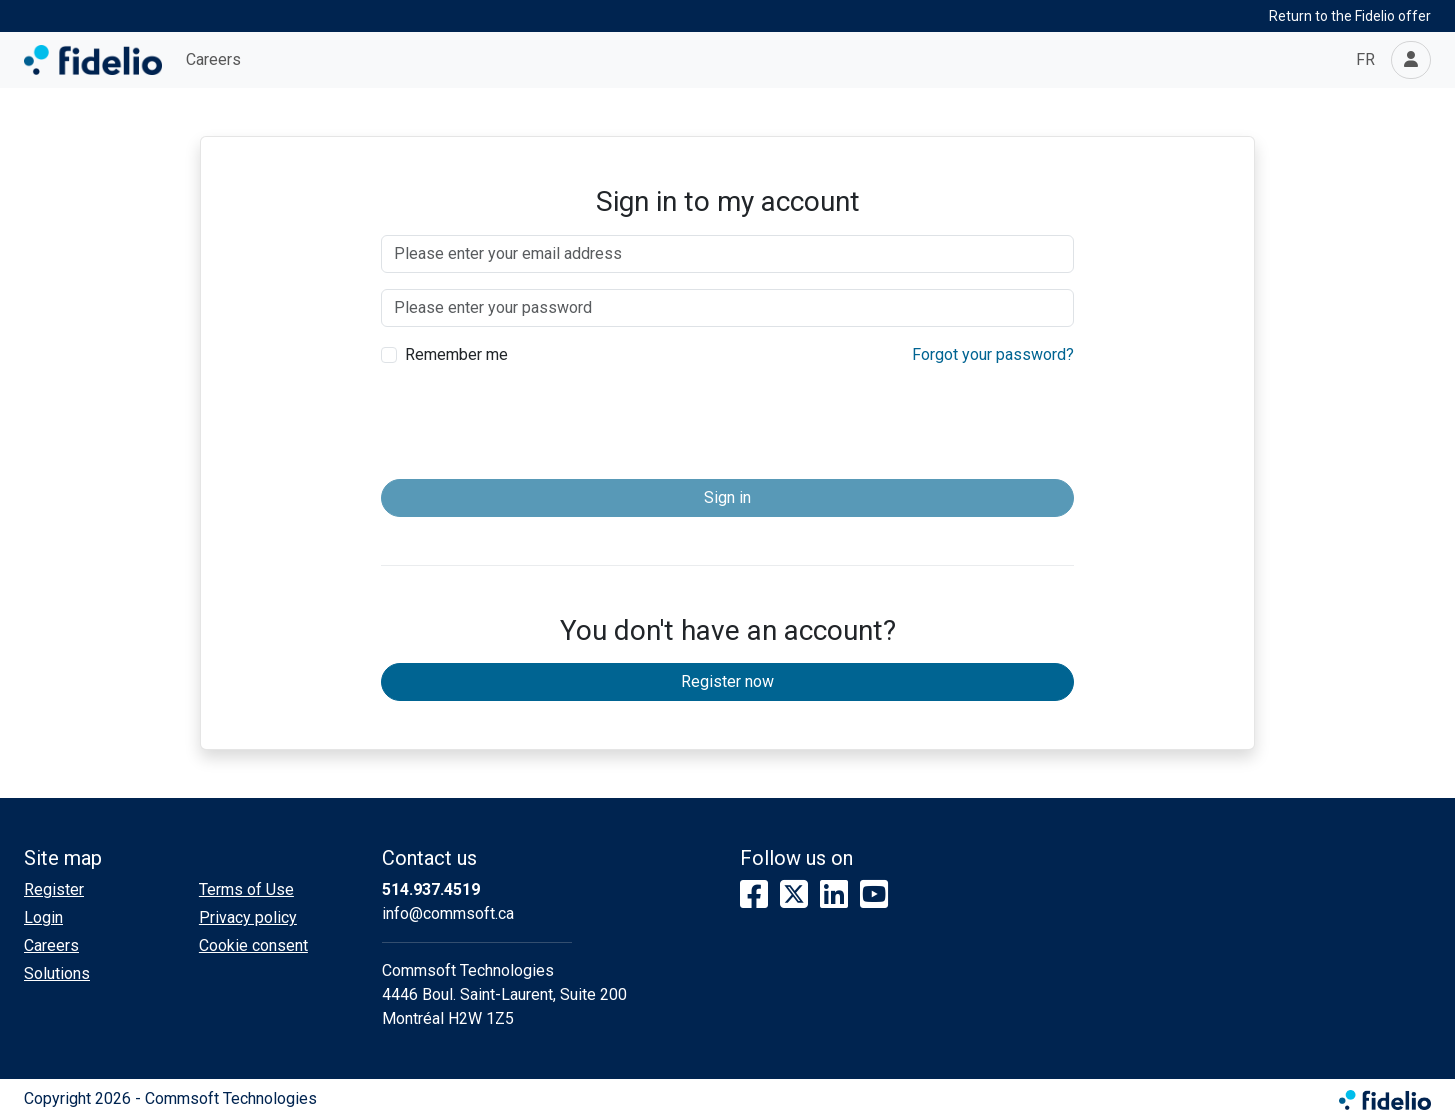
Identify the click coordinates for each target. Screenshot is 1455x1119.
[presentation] (728, 424)
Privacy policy (248, 917)
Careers (213, 59)
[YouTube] (874, 895)
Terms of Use (246, 889)
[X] (794, 895)
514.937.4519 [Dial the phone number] (431, 889)
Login (43, 917)
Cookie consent (253, 945)
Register (54, 889)
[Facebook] (754, 895)
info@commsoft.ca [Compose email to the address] (448, 913)
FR (1365, 59)
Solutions (57, 973)
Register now (727, 681)
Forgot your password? (993, 354)
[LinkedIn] (834, 895)
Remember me (456, 354)
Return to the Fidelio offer (1350, 16)
